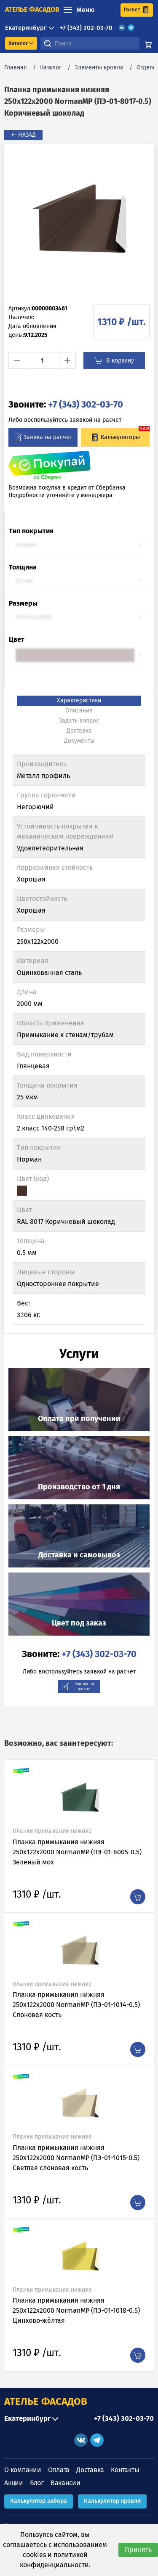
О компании (22, 2470)
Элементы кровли (99, 67)
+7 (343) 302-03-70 (86, 28)
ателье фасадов (32, 9)
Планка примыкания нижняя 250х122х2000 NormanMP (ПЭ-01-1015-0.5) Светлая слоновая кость (76, 2158)
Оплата (59, 2470)
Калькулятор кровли (112, 2501)
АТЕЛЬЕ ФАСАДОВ (45, 2401)
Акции (13, 2483)
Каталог (51, 67)
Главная (15, 67)
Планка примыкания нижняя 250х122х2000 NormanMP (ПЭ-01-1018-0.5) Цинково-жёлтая (76, 2310)
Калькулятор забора (38, 2501)
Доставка (90, 2470)
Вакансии (65, 2483)
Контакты (125, 2470)
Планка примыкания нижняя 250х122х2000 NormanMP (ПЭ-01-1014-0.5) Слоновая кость (76, 2005)
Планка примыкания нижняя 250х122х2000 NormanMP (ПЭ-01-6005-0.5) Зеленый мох (77, 1852)
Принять (138, 2550)
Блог (37, 2483)
